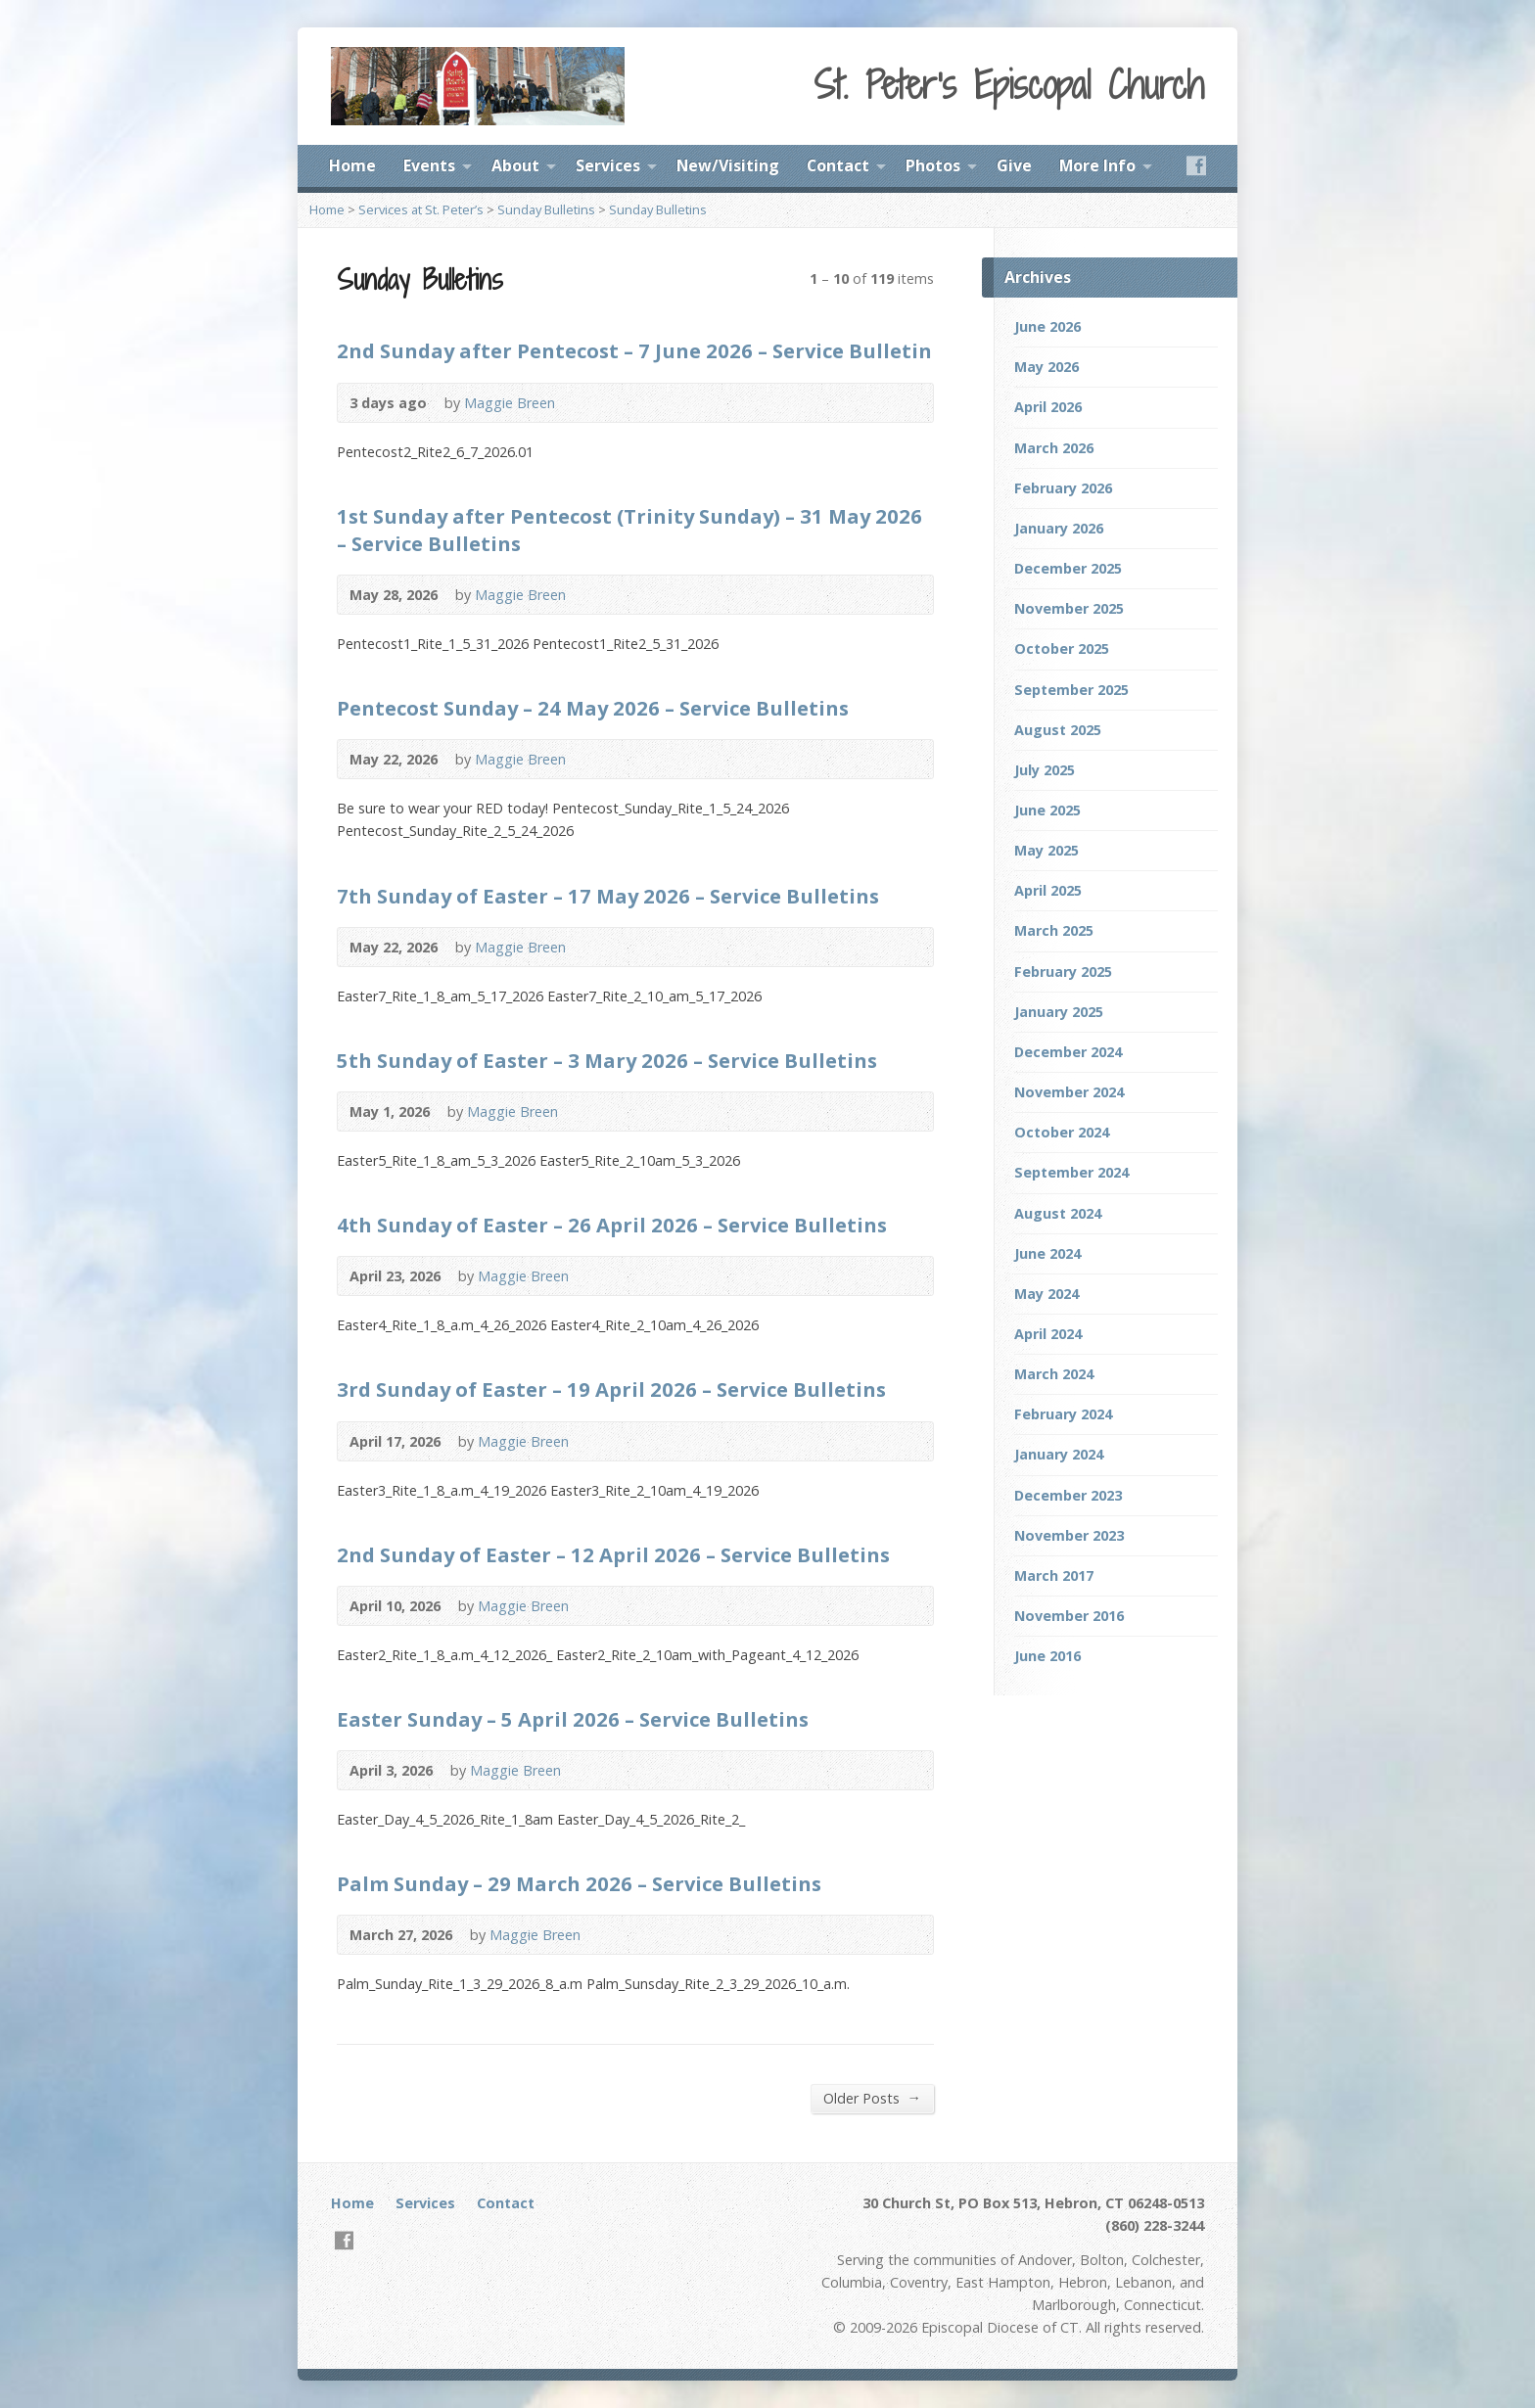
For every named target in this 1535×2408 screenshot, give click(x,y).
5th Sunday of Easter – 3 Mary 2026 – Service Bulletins (607, 1060)
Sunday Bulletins (546, 209)
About (515, 165)
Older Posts (872, 2097)
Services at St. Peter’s (421, 209)
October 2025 (1061, 648)
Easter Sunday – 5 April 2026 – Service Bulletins (573, 1719)
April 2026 (1048, 406)
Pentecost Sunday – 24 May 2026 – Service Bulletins (593, 707)
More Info (1097, 165)
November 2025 (1069, 608)
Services (608, 165)
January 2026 (1058, 528)
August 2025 (1057, 729)
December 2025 (1068, 568)
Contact (838, 165)
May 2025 (1046, 850)
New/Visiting (727, 165)
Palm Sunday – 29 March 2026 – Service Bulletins (579, 1883)
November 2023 (1069, 1535)
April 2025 (1048, 890)
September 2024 (1071, 1172)
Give (1014, 165)
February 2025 (1063, 971)
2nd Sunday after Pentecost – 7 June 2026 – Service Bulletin (634, 350)
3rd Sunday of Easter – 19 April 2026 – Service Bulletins (611, 1389)
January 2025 (1058, 1011)
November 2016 (1069, 1615)
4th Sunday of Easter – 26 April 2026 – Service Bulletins (612, 1224)
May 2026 (1046, 366)
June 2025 (1047, 810)
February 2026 (1063, 488)
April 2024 (1048, 1333)
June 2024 (1047, 1253)
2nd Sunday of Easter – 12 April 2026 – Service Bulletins (613, 1554)
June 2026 (1047, 326)
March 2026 (1053, 448)
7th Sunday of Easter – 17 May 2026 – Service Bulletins (608, 895)
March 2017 (1053, 1575)
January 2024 (1058, 1454)
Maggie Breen (509, 403)
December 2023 (1068, 1495)
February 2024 (1063, 1414)
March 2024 (1053, 1374)
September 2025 (1071, 689)
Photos (933, 165)
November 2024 (1069, 1092)
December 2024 (1068, 1051)
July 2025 (1044, 770)
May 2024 (1046, 1293)
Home (352, 165)
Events (429, 165)
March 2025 (1053, 930)
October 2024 (1061, 1132)
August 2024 (1057, 1213)
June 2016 (1047, 1655)
